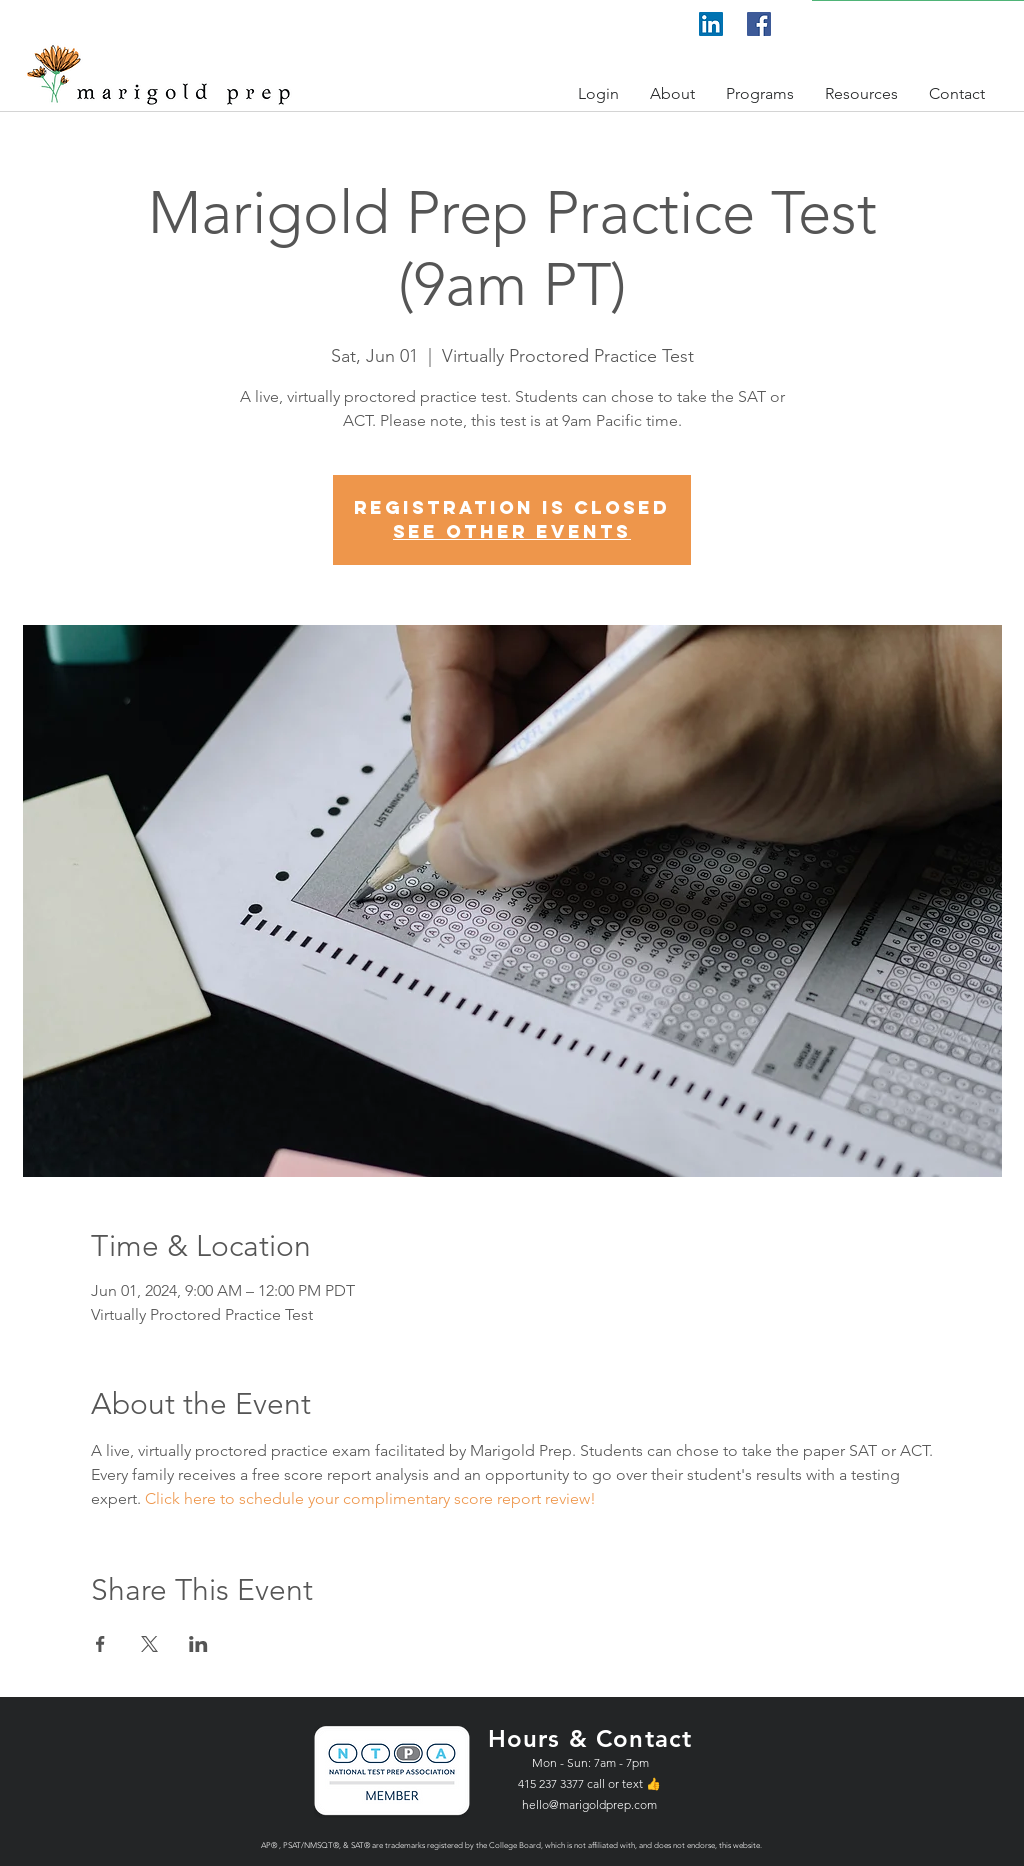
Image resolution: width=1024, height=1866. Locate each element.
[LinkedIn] (711, 24)
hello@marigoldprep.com (589, 1804)
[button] (599, 93)
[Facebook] (759, 24)
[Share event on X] (149, 1644)
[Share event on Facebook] (100, 1644)
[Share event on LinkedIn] (198, 1644)
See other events (512, 531)
